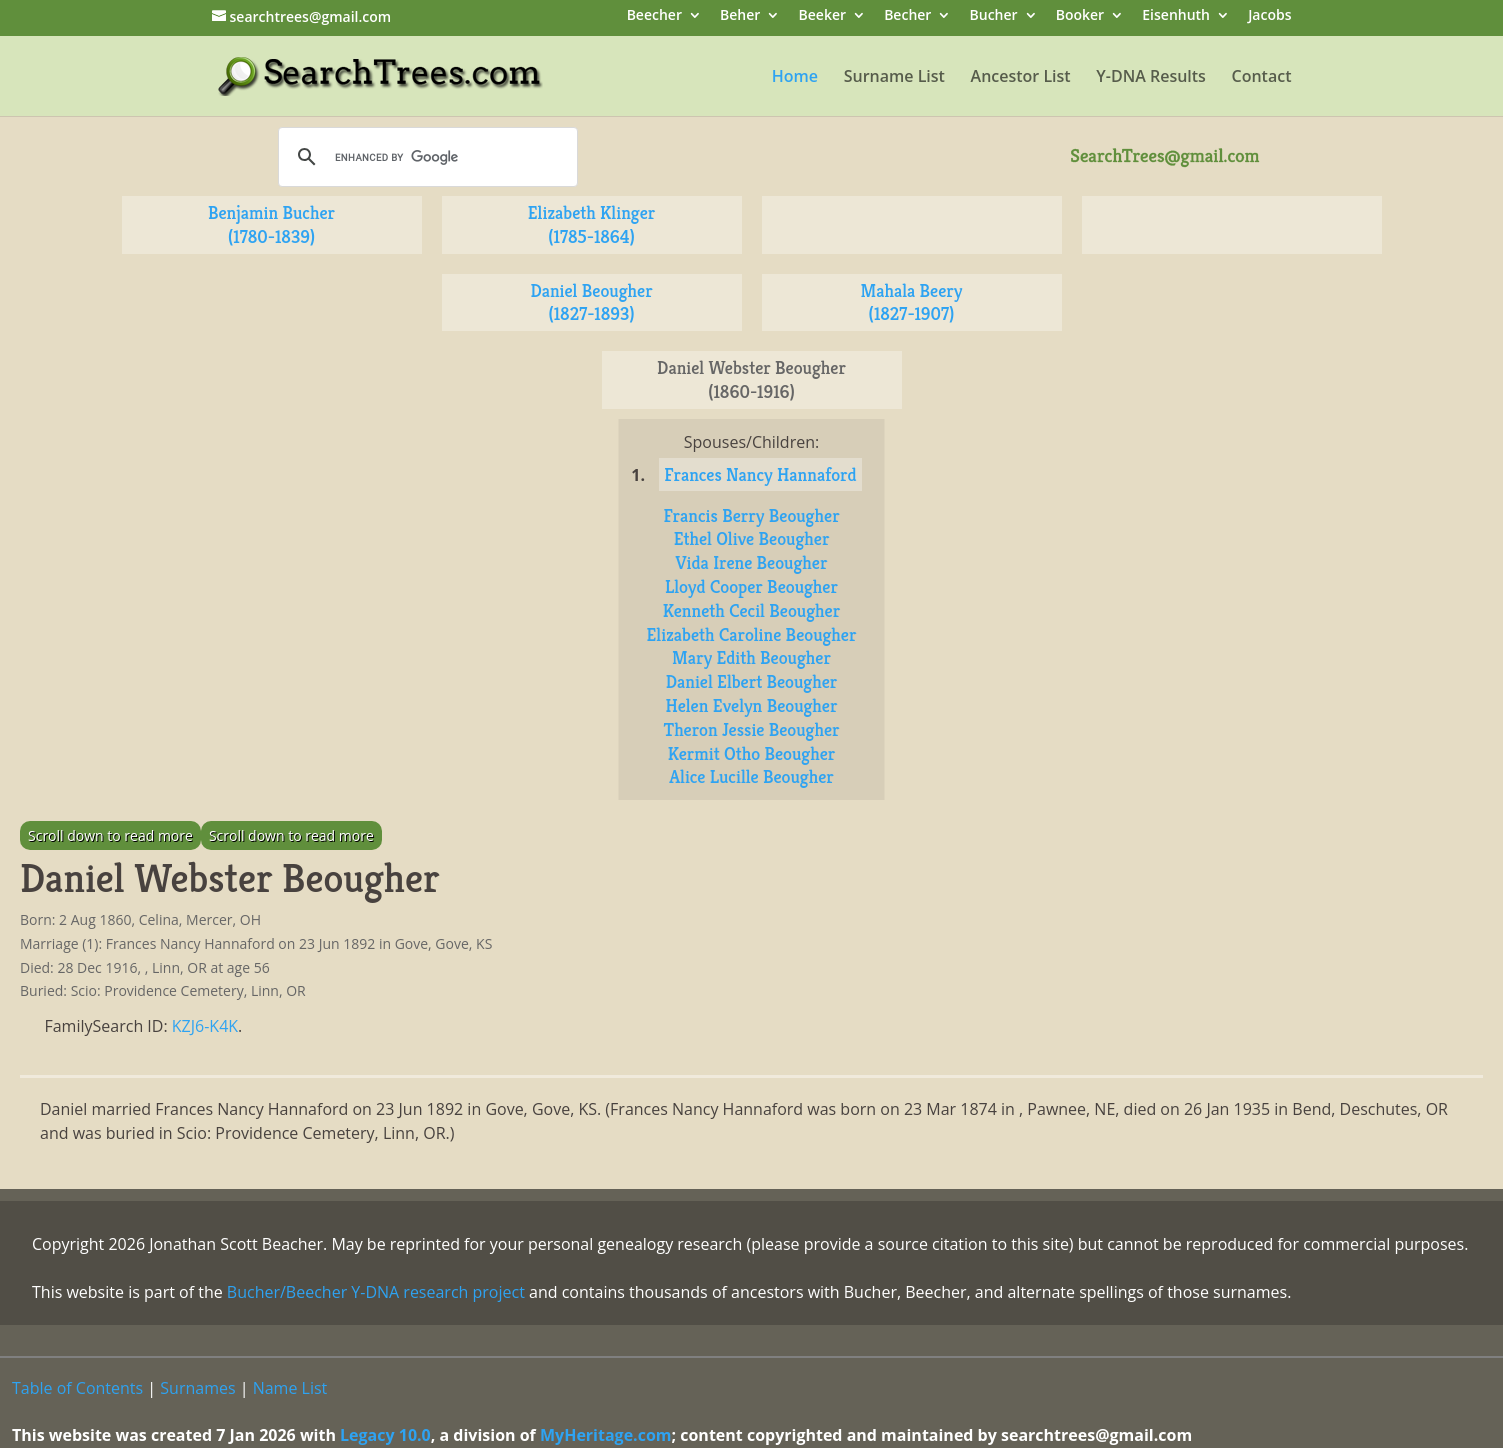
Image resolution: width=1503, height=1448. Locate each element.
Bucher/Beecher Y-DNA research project (376, 1292)
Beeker (823, 16)
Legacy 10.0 (385, 1435)
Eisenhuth (1176, 16)
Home (795, 78)
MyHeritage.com (606, 1435)
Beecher (654, 16)
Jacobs (1269, 16)
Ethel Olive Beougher (752, 538)
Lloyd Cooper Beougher (751, 586)
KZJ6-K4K (205, 1026)
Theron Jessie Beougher (751, 729)
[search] (425, 157)
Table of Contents (77, 1388)
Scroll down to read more (110, 835)
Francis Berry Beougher (751, 515)
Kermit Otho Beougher (751, 753)
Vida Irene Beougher (752, 562)
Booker (1080, 16)
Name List (290, 1388)
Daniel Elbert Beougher (752, 681)
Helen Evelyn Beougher (752, 705)
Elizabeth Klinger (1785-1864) (592, 224)
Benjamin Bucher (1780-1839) (271, 224)
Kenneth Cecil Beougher (751, 610)
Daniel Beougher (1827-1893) (591, 302)
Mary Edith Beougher (751, 657)
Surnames (197, 1388)
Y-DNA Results (1151, 78)
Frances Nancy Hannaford (760, 474)
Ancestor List (1021, 78)
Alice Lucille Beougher (751, 776)
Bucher (994, 16)
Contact (1262, 78)
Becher (907, 16)
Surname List (894, 78)
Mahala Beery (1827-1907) (911, 302)
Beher (740, 16)
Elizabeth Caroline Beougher (752, 634)
